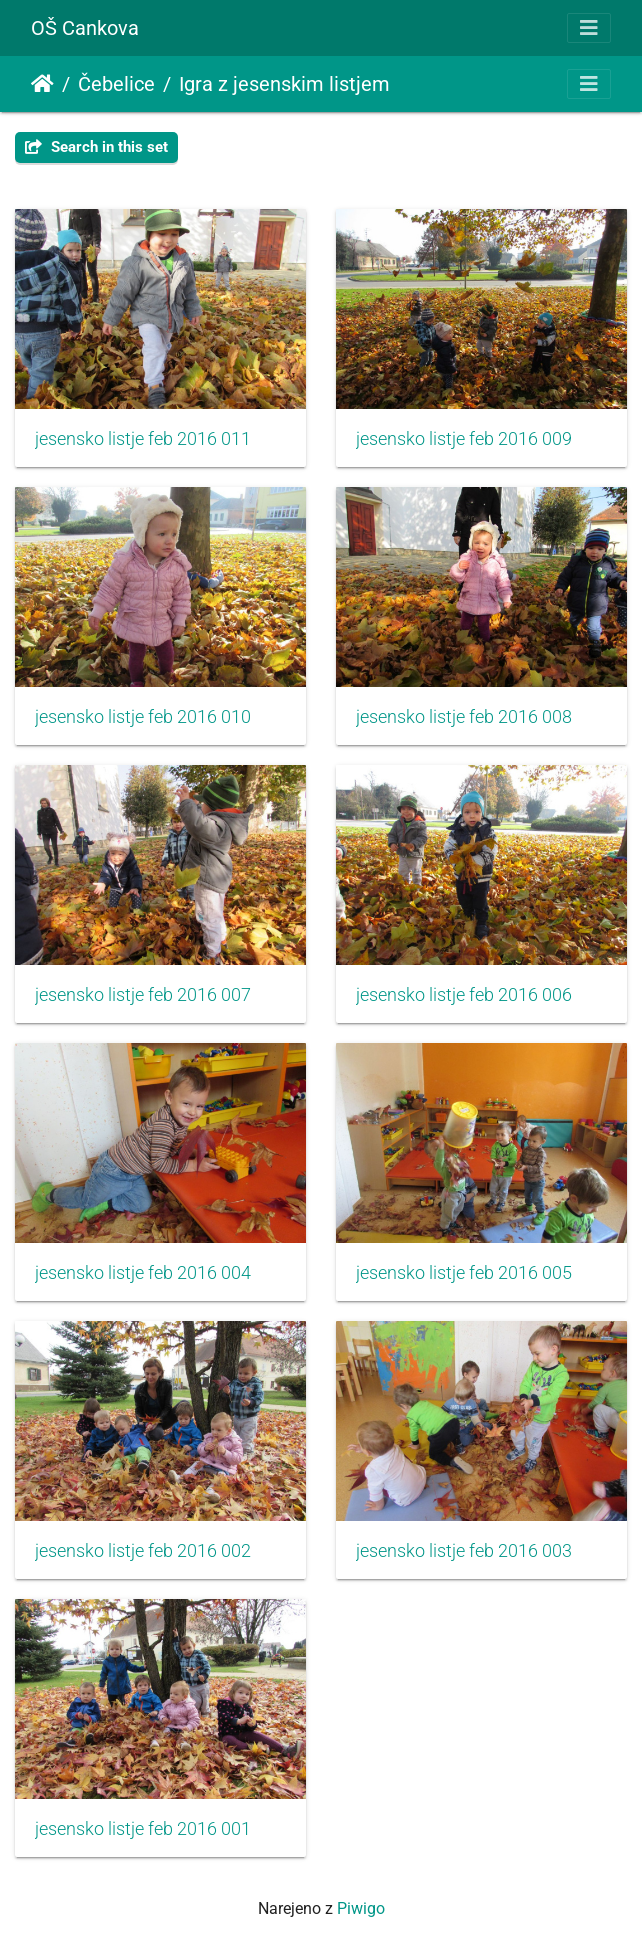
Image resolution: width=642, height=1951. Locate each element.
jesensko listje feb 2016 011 (143, 439)
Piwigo (361, 1908)
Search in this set (96, 147)
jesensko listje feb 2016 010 (143, 717)
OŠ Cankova (85, 28)
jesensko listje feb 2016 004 (143, 1273)
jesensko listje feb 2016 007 (143, 995)
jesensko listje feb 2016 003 (464, 1551)
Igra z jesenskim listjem (284, 84)
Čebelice (116, 84)
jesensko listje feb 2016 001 (143, 1829)
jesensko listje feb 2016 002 (143, 1551)
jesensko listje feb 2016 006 (464, 995)
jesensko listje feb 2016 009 (464, 439)
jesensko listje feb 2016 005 (464, 1273)
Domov (42, 84)
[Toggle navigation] (589, 28)
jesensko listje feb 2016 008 (464, 717)
